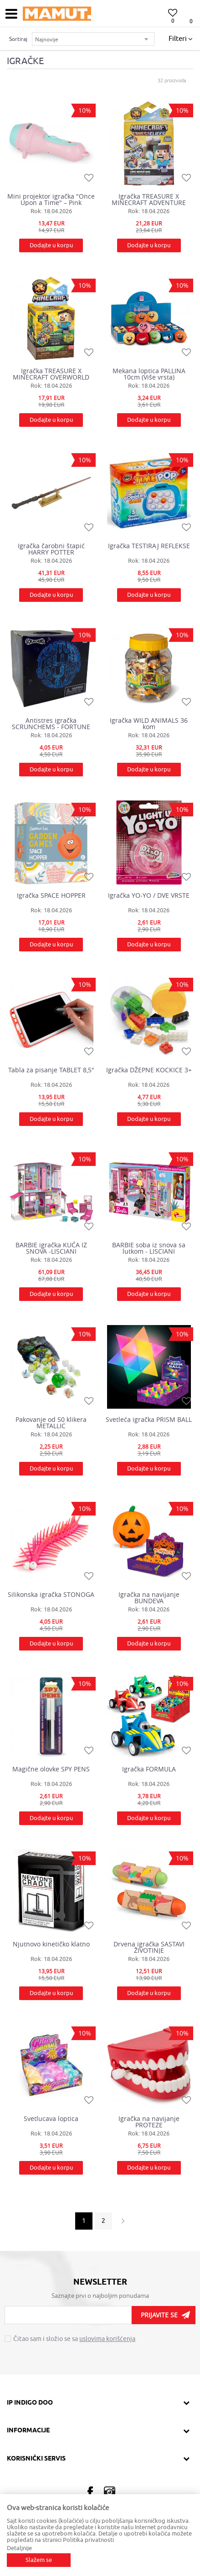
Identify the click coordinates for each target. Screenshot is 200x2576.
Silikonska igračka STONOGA (51, 1595)
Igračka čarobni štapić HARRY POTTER (51, 549)
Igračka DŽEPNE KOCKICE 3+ (149, 1070)
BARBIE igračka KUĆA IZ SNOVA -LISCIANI (51, 1248)
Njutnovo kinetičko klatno (51, 1944)
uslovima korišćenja (107, 2339)
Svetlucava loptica (51, 2119)
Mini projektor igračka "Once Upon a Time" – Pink (51, 199)
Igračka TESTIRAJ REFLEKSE (149, 546)
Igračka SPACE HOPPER (51, 895)
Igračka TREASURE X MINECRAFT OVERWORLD (51, 374)
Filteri (181, 39)
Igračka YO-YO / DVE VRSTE (149, 895)
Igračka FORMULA (149, 1769)
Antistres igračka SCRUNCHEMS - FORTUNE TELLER (51, 723)
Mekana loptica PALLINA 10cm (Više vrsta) (149, 374)
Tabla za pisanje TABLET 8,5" (51, 1070)
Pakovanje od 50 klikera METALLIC (51, 1423)
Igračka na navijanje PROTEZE (148, 2122)
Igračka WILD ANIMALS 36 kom (149, 723)
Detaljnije (19, 2548)
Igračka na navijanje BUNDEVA (148, 1598)
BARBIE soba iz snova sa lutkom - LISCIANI (148, 1248)
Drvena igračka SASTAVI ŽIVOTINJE (149, 1947)
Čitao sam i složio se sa (74, 2339)
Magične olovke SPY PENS (51, 1769)
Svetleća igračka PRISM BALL (149, 1420)
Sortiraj (18, 39)
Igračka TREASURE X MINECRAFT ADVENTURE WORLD (149, 199)
